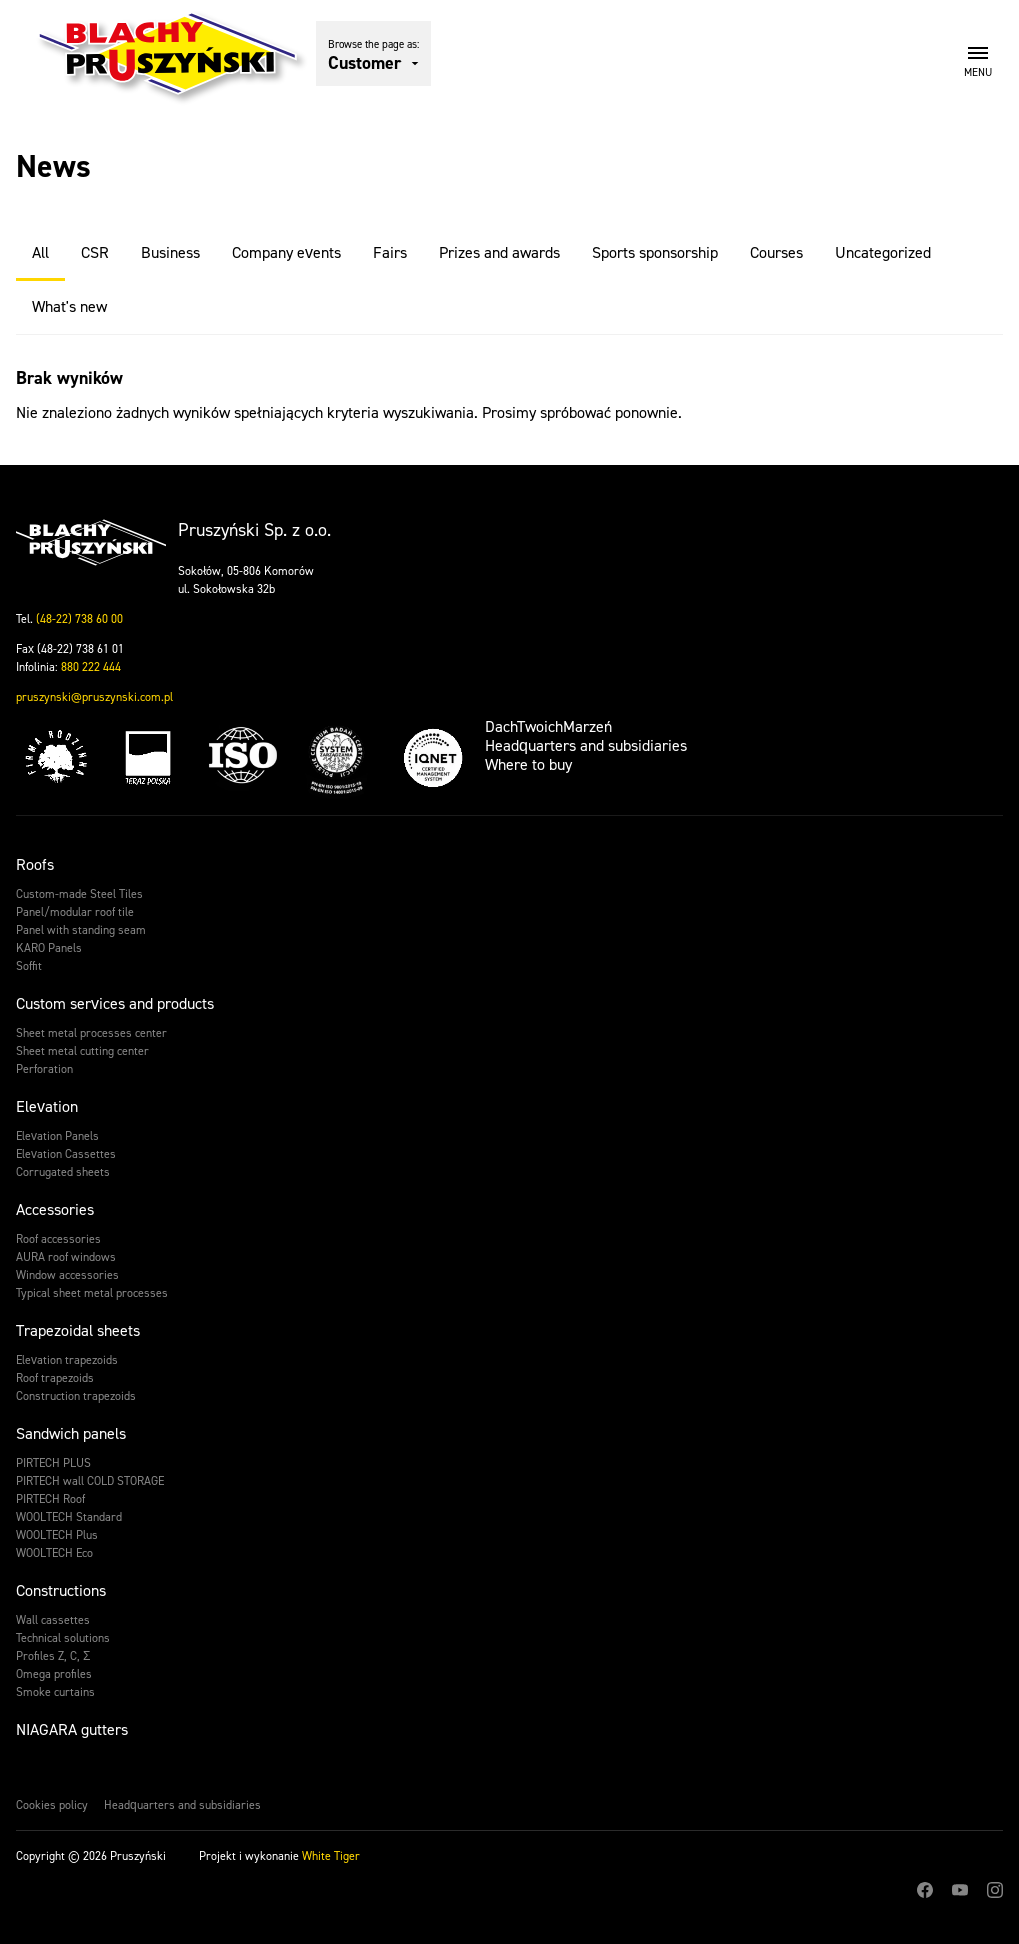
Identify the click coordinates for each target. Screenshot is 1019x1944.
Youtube (960, 1890)
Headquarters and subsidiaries (586, 745)
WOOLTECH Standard (69, 1517)
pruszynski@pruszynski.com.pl (94, 697)
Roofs (35, 864)
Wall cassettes (53, 1620)
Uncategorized (883, 252)
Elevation (47, 1106)
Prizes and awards (499, 252)
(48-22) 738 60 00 (79, 619)
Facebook (925, 1890)
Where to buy (528, 764)
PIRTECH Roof (50, 1499)
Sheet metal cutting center (82, 1051)
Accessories (55, 1209)
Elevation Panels (57, 1136)
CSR (95, 252)
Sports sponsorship (655, 252)
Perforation (44, 1069)
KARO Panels (49, 948)
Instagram (995, 1890)
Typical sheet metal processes (92, 1293)
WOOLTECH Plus (57, 1535)
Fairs (390, 252)
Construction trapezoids (76, 1396)
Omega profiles (54, 1674)
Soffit (29, 966)
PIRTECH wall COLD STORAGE (90, 1481)
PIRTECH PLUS (53, 1463)
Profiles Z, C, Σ (53, 1656)
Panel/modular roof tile (75, 912)
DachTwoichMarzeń (548, 726)
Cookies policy (52, 1805)
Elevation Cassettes (66, 1154)
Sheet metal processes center (91, 1033)
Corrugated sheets (63, 1172)
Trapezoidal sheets (78, 1330)
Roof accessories (58, 1239)
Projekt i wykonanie (279, 1856)
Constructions (61, 1590)
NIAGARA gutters (72, 1729)
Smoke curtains (55, 1692)
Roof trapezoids (55, 1378)
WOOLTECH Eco (54, 1553)
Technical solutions (63, 1638)
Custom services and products (115, 1003)
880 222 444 (91, 667)
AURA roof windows (66, 1257)
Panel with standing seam (81, 930)
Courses (776, 252)
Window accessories (67, 1275)
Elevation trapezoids (67, 1360)
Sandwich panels (71, 1433)
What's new (69, 306)
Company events (286, 252)
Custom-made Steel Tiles (79, 894)
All (40, 252)
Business (170, 252)
